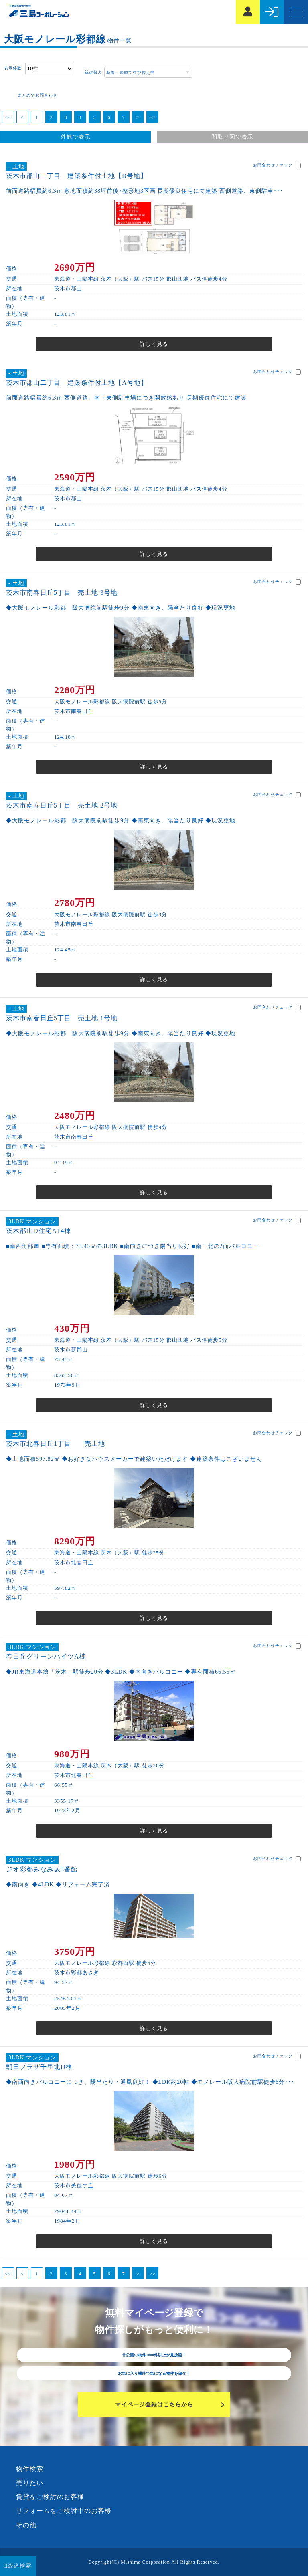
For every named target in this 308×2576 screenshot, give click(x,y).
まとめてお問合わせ (37, 95)
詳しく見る (154, 344)
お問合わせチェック (277, 165)
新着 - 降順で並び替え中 (130, 72)
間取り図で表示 (232, 137)
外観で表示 (76, 137)
